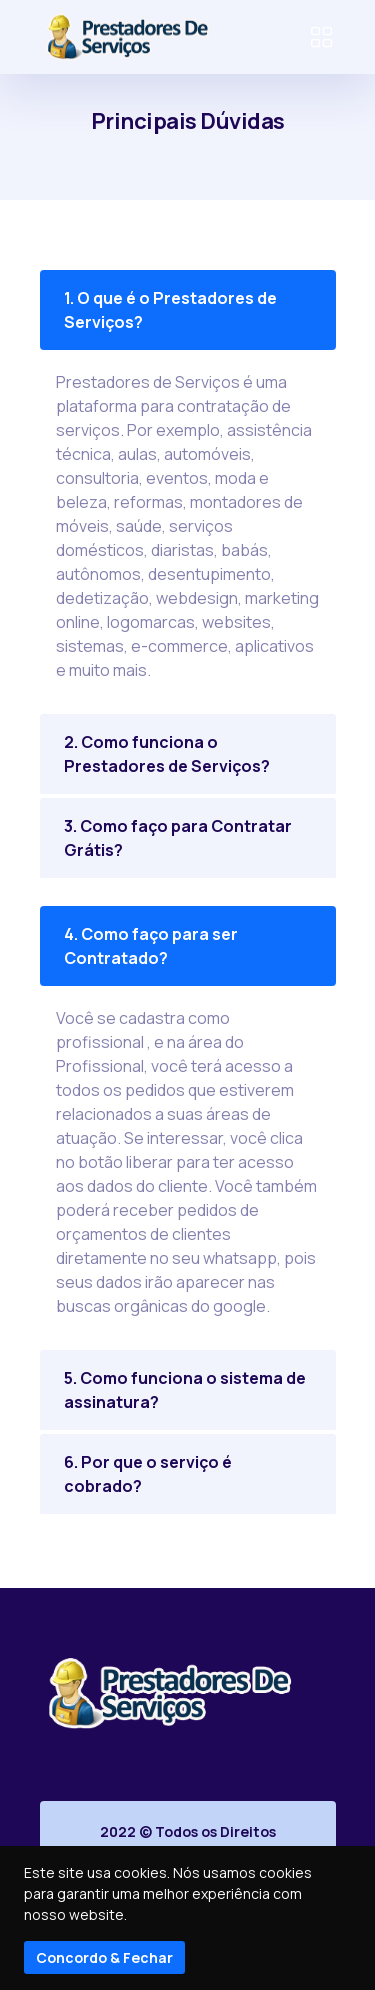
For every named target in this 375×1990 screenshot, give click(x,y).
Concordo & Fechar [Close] (104, 1957)
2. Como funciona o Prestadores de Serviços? (167, 754)
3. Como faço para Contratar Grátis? (178, 838)
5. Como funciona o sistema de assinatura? (185, 1390)
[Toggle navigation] (322, 37)
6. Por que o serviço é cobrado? (148, 1474)
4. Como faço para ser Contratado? (151, 946)
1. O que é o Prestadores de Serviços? (170, 310)
